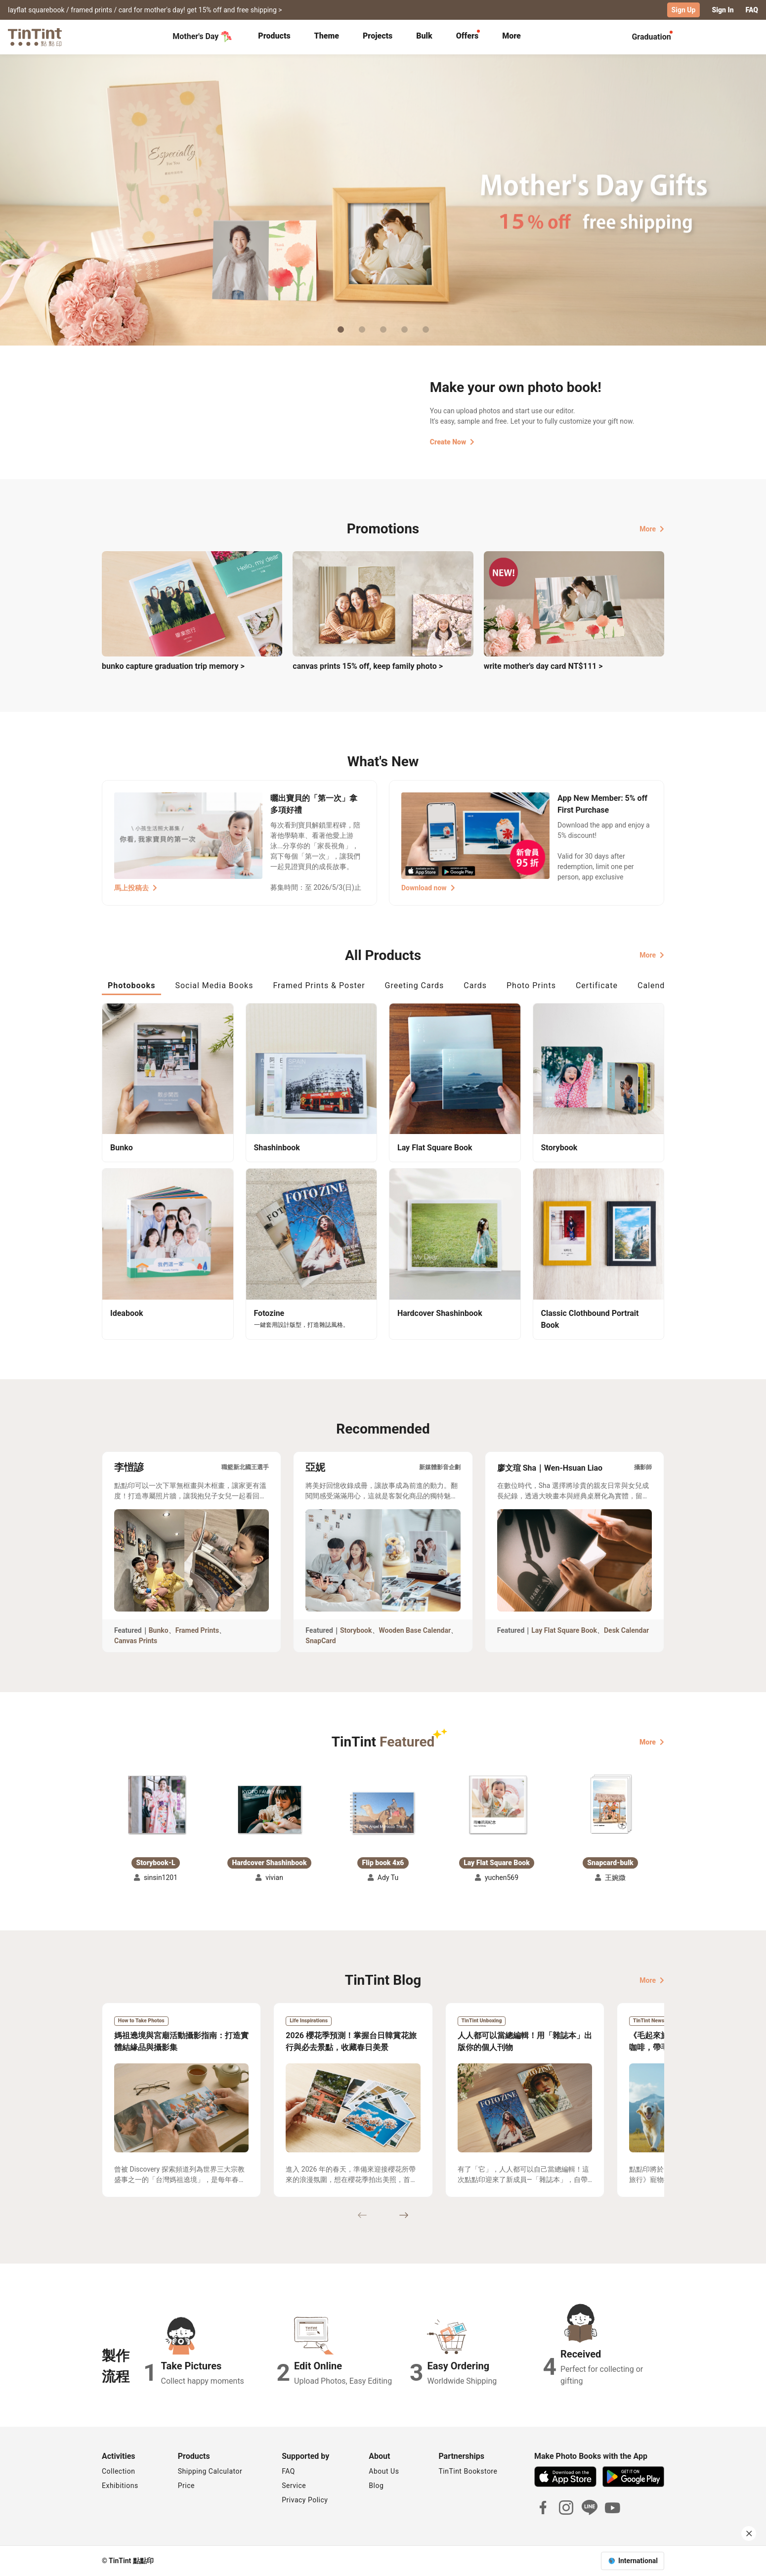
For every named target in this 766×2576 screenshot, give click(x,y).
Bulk (424, 36)
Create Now (452, 442)
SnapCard (320, 1641)
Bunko (159, 1630)
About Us (384, 2471)
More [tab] (511, 36)
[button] (156, 1804)
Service (294, 2485)
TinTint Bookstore (467, 2471)
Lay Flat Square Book (564, 1630)
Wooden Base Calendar (415, 1630)
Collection (118, 2471)
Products (274, 36)
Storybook (356, 1630)
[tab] (274, 37)
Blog (376, 2485)
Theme (326, 36)
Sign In (722, 10)
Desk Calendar (626, 1630)
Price (186, 2485)
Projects (377, 36)
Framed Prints (197, 1630)
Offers (467, 36)
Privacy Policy (305, 2500)
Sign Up (684, 10)
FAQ (752, 10)
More (651, 529)
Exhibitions (120, 2485)
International (638, 2561)
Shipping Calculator (210, 2471)
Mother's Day (202, 37)
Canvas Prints (135, 1641)
